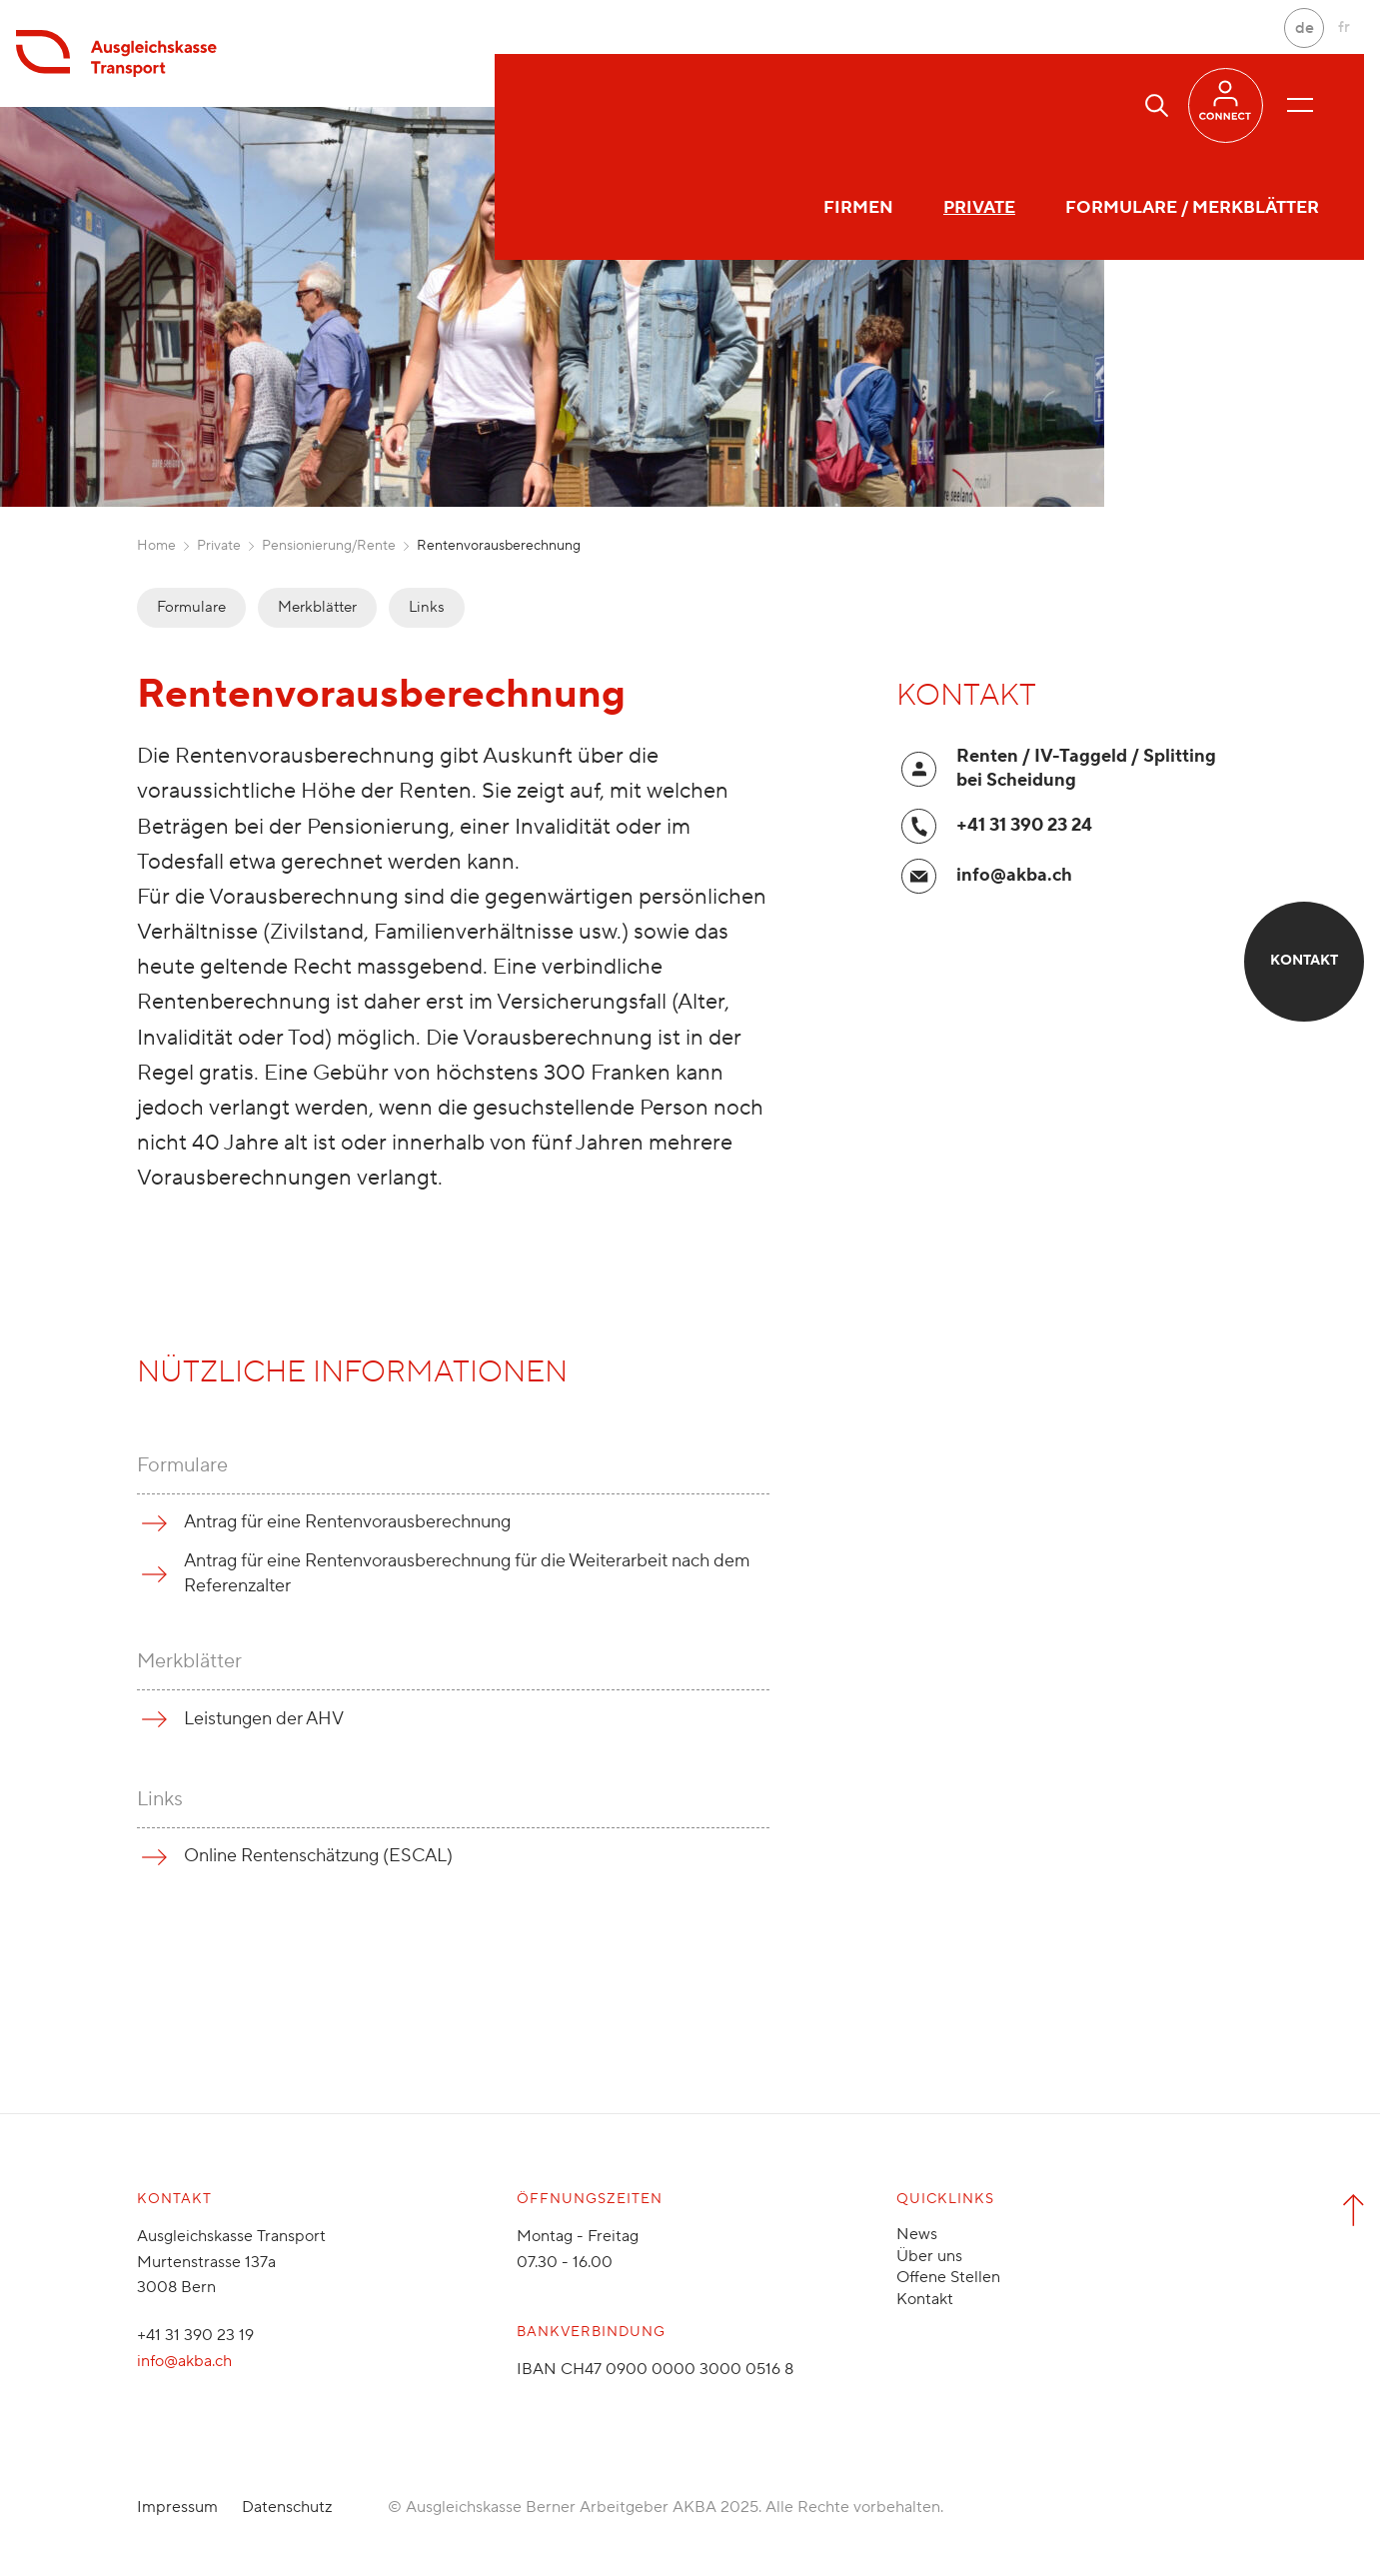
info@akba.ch (1014, 875)
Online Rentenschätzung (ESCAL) (318, 1855)
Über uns (929, 2256)
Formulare (191, 607)
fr (1344, 27)
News (916, 2234)
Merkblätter (317, 607)
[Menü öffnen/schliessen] (1300, 105)
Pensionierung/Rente (329, 546)
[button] (1156, 105)
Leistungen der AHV (264, 1718)
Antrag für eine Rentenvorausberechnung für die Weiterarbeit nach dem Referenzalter (467, 1572)
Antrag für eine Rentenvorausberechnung (347, 1521)
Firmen (575, 105)
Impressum (177, 2507)
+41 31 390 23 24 (1024, 825)
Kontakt (924, 2299)
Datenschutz (287, 2507)
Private (695, 105)
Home (156, 546)
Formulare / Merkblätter (908, 105)
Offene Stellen (948, 2277)
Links (427, 607)
